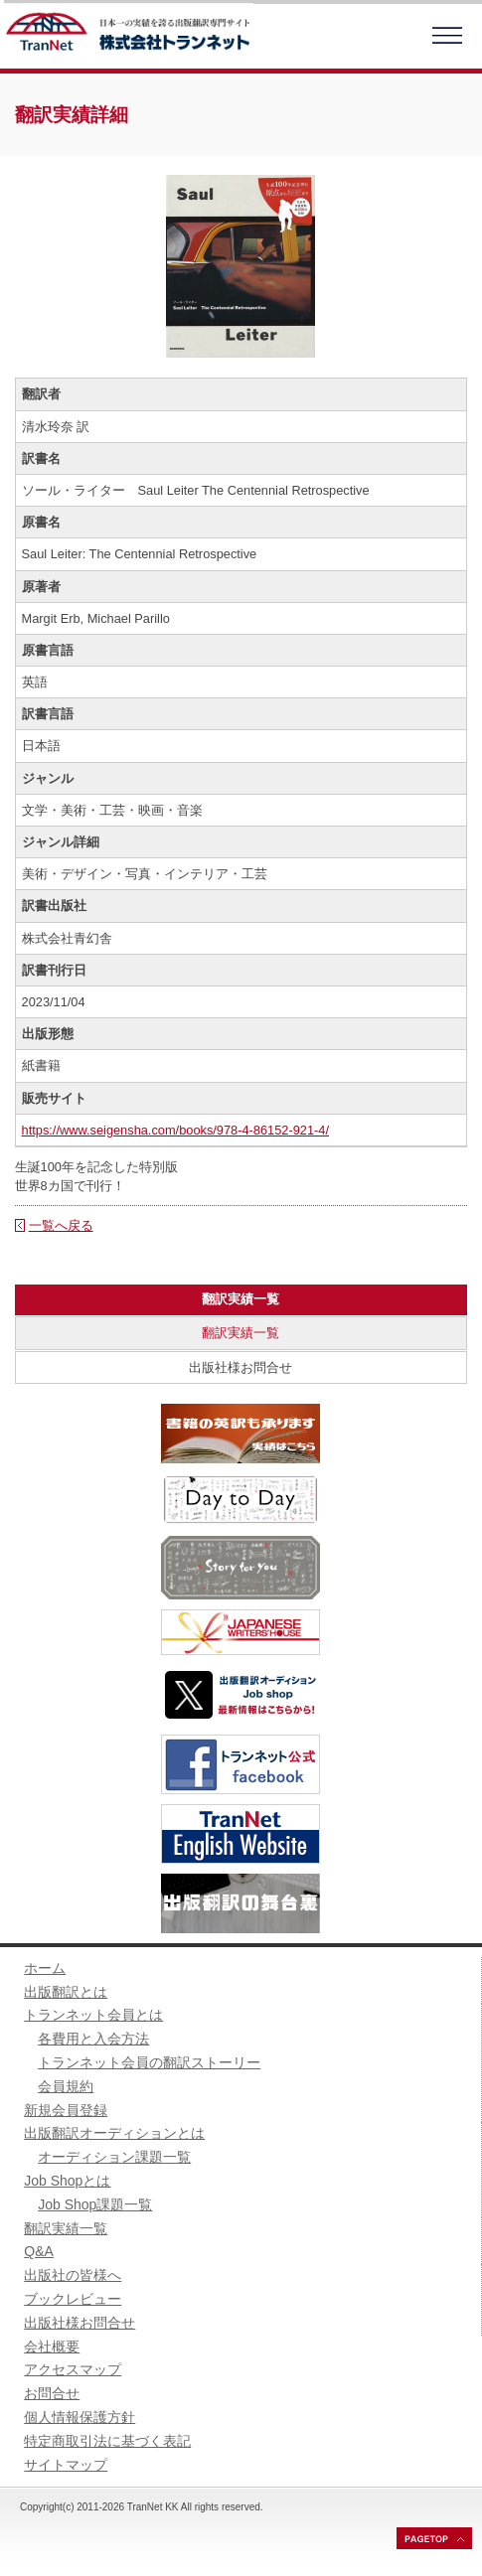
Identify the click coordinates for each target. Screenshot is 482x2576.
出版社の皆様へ (72, 2275)
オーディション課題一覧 (114, 2157)
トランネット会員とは (93, 2015)
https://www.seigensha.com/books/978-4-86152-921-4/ (175, 1130)
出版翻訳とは (65, 1992)
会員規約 (65, 2086)
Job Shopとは (67, 2181)
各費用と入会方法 (93, 2038)
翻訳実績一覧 (240, 1332)
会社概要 (52, 2346)
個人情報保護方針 (79, 2417)
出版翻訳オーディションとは (114, 2133)
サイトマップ (65, 2465)
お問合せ (52, 2393)
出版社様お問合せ (240, 1367)
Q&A (39, 2251)
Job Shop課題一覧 (95, 2204)
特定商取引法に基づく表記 (107, 2441)
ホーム (45, 1968)
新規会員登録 (65, 2110)
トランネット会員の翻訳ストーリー (149, 2062)
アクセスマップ (72, 2369)
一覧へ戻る (61, 1225)
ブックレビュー (72, 2299)
